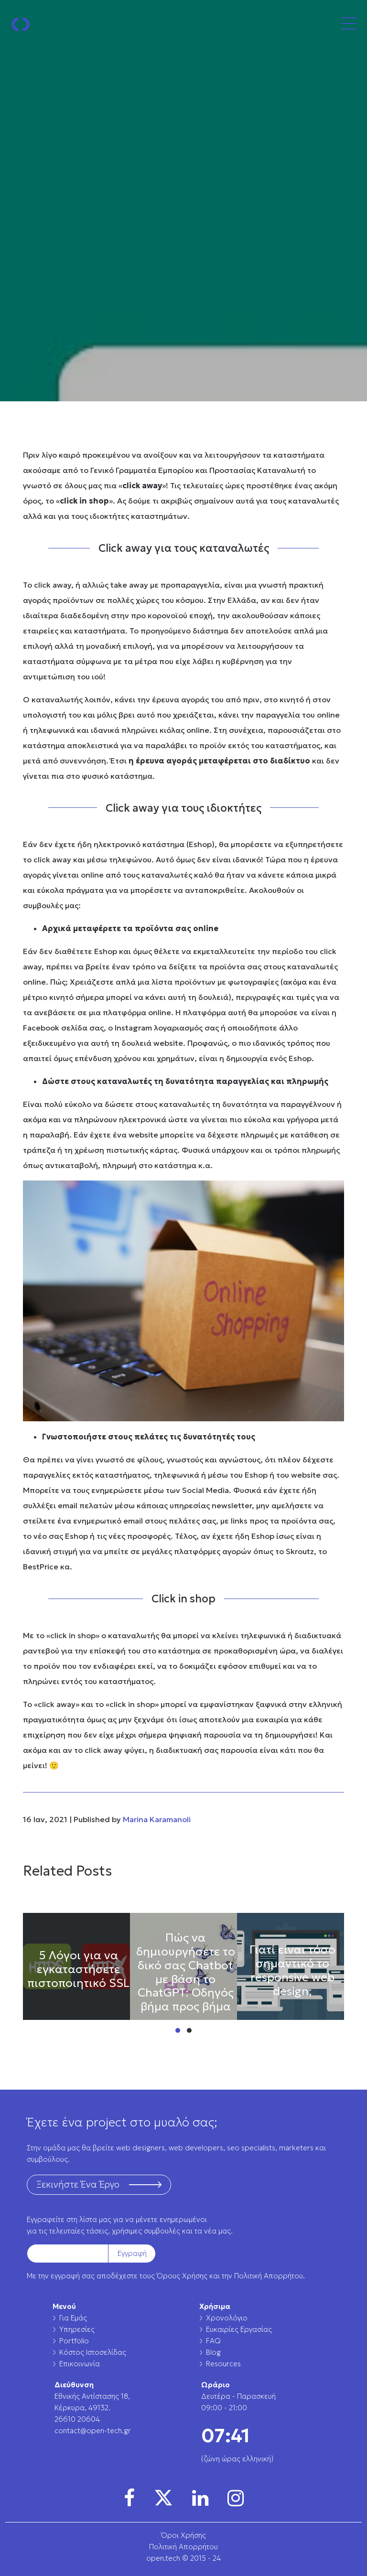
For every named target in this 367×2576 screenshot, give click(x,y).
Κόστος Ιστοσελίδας (92, 2352)
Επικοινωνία (79, 2363)
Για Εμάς (73, 2317)
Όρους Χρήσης (182, 2275)
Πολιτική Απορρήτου (268, 2275)
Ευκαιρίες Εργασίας (239, 2329)
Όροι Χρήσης (183, 2535)
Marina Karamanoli (157, 1819)
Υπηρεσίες (77, 2329)
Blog (213, 2352)
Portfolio (74, 2340)
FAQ (213, 2340)
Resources (223, 2363)
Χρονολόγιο (227, 2317)
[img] (129, 2498)
